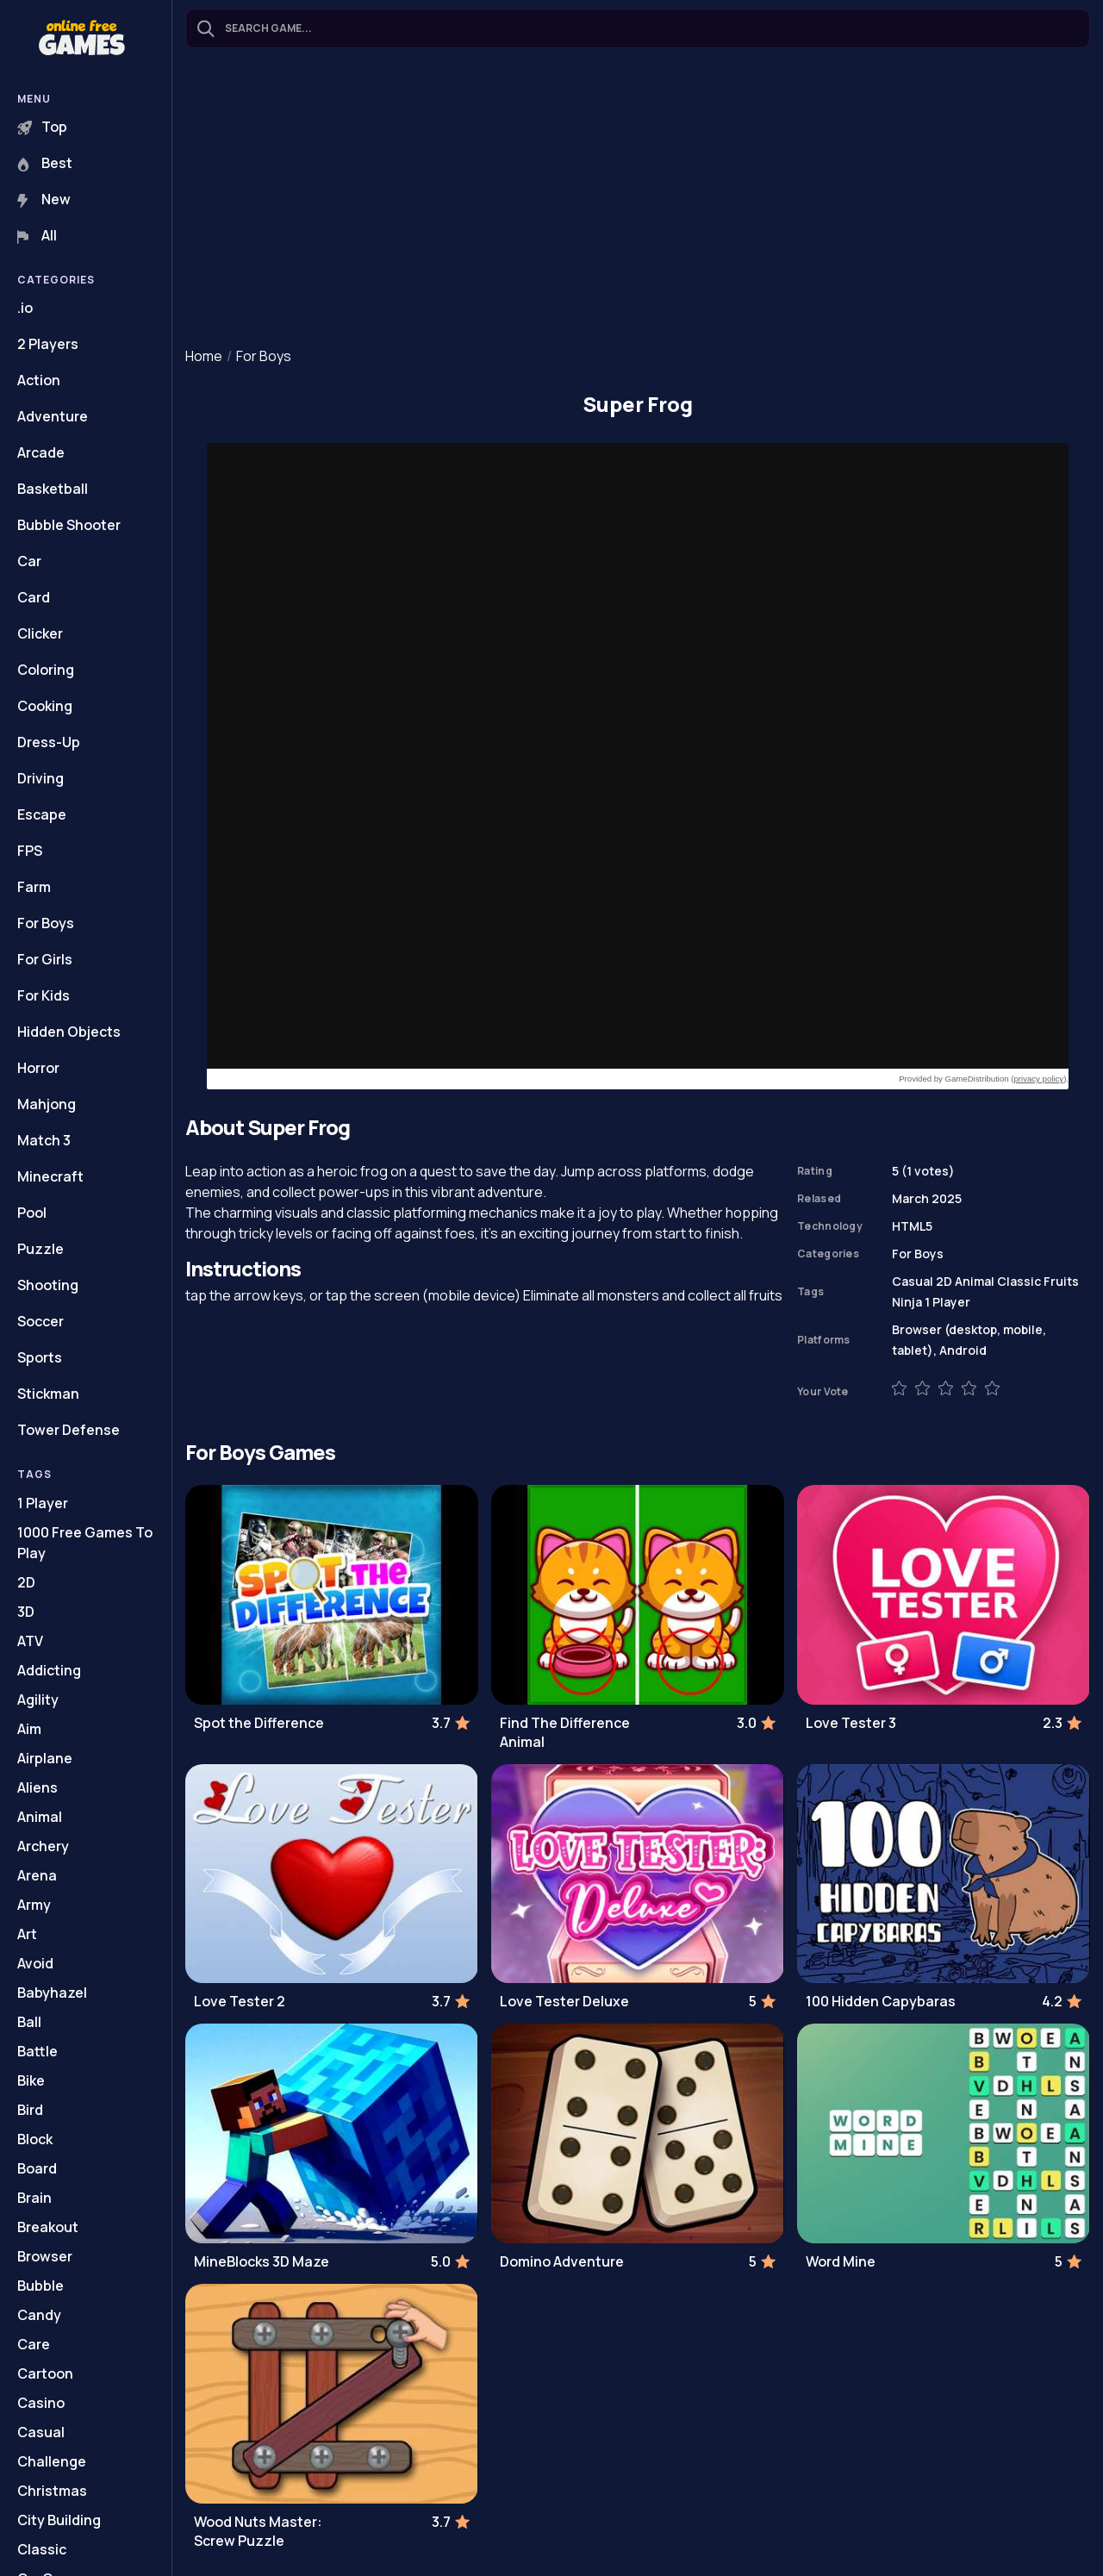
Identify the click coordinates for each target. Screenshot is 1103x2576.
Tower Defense (68, 1429)
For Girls (44, 959)
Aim (29, 1728)
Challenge (51, 2461)
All (37, 235)
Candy (39, 2314)
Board (37, 2168)
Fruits (1061, 1281)
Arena (37, 1875)
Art (27, 1933)
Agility (38, 1699)
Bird (30, 2109)
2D (26, 1582)
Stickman (48, 1393)
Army (34, 1904)
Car (29, 561)
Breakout (47, 2226)
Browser (44, 2256)
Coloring (45, 669)
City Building (59, 2520)
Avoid (35, 1963)
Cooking (44, 705)
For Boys (45, 923)
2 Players (47, 343)
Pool (32, 1212)
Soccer (40, 1321)
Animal (39, 1816)
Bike (31, 2080)
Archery (43, 1846)
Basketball (52, 488)
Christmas (52, 2490)
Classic (41, 2549)
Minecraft (50, 1176)
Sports (39, 1357)
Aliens (37, 1787)
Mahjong (46, 1104)
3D (25, 1611)
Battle (37, 2051)
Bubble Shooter (69, 524)
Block (35, 2139)
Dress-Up (48, 742)
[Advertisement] (637, 199)
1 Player (42, 1503)
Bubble (40, 2285)
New (44, 199)
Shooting (47, 1285)
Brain (34, 2197)
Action (38, 380)
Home (203, 355)
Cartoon (45, 2373)
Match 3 (44, 1140)
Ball (29, 2021)
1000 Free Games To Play (85, 1542)
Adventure (52, 416)
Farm (34, 886)
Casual (41, 2432)
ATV (30, 1640)
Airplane (44, 1758)
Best (44, 162)
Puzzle (40, 1248)
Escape (41, 814)
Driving (40, 778)
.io (25, 307)
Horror (38, 1067)
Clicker (40, 633)
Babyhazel (52, 1992)
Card (33, 597)
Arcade (41, 452)
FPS (29, 850)
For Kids (43, 995)
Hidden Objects (69, 1031)
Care (33, 2344)
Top (42, 126)
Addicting (49, 1670)
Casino (41, 2402)
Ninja (907, 1302)
